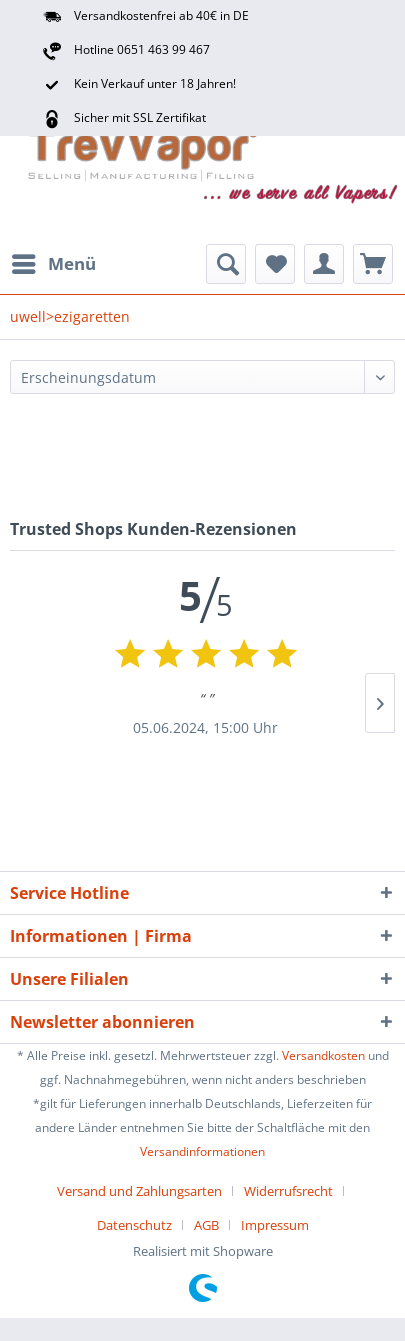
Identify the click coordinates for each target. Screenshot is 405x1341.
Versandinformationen (202, 1151)
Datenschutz (134, 1225)
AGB (206, 1225)
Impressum (275, 1225)
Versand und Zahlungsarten (139, 1191)
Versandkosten (323, 1055)
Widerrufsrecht (288, 1191)
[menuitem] (53, 264)
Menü (54, 261)
